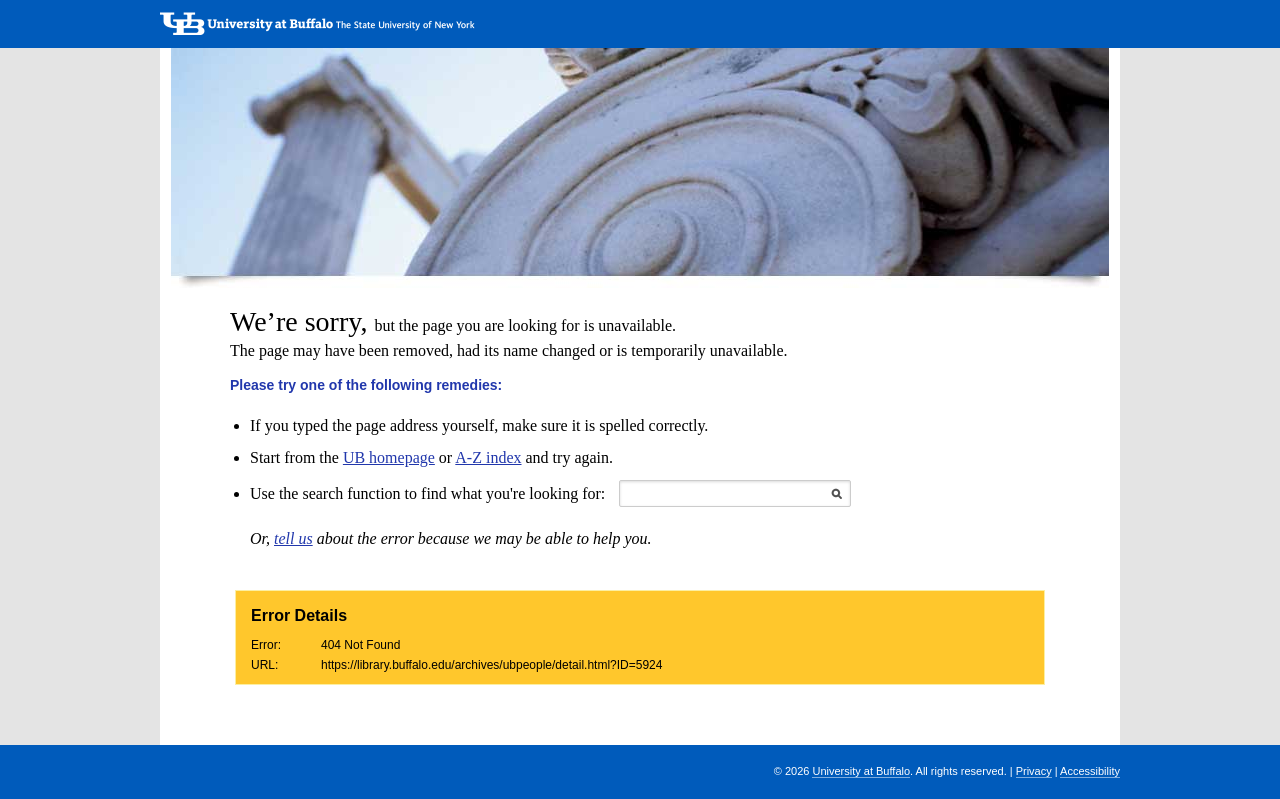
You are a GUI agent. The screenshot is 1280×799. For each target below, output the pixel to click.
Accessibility (1090, 771)
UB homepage (389, 457)
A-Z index (488, 457)
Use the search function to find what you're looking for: (427, 493)
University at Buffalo (861, 771)
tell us (293, 538)
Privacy (1034, 771)
